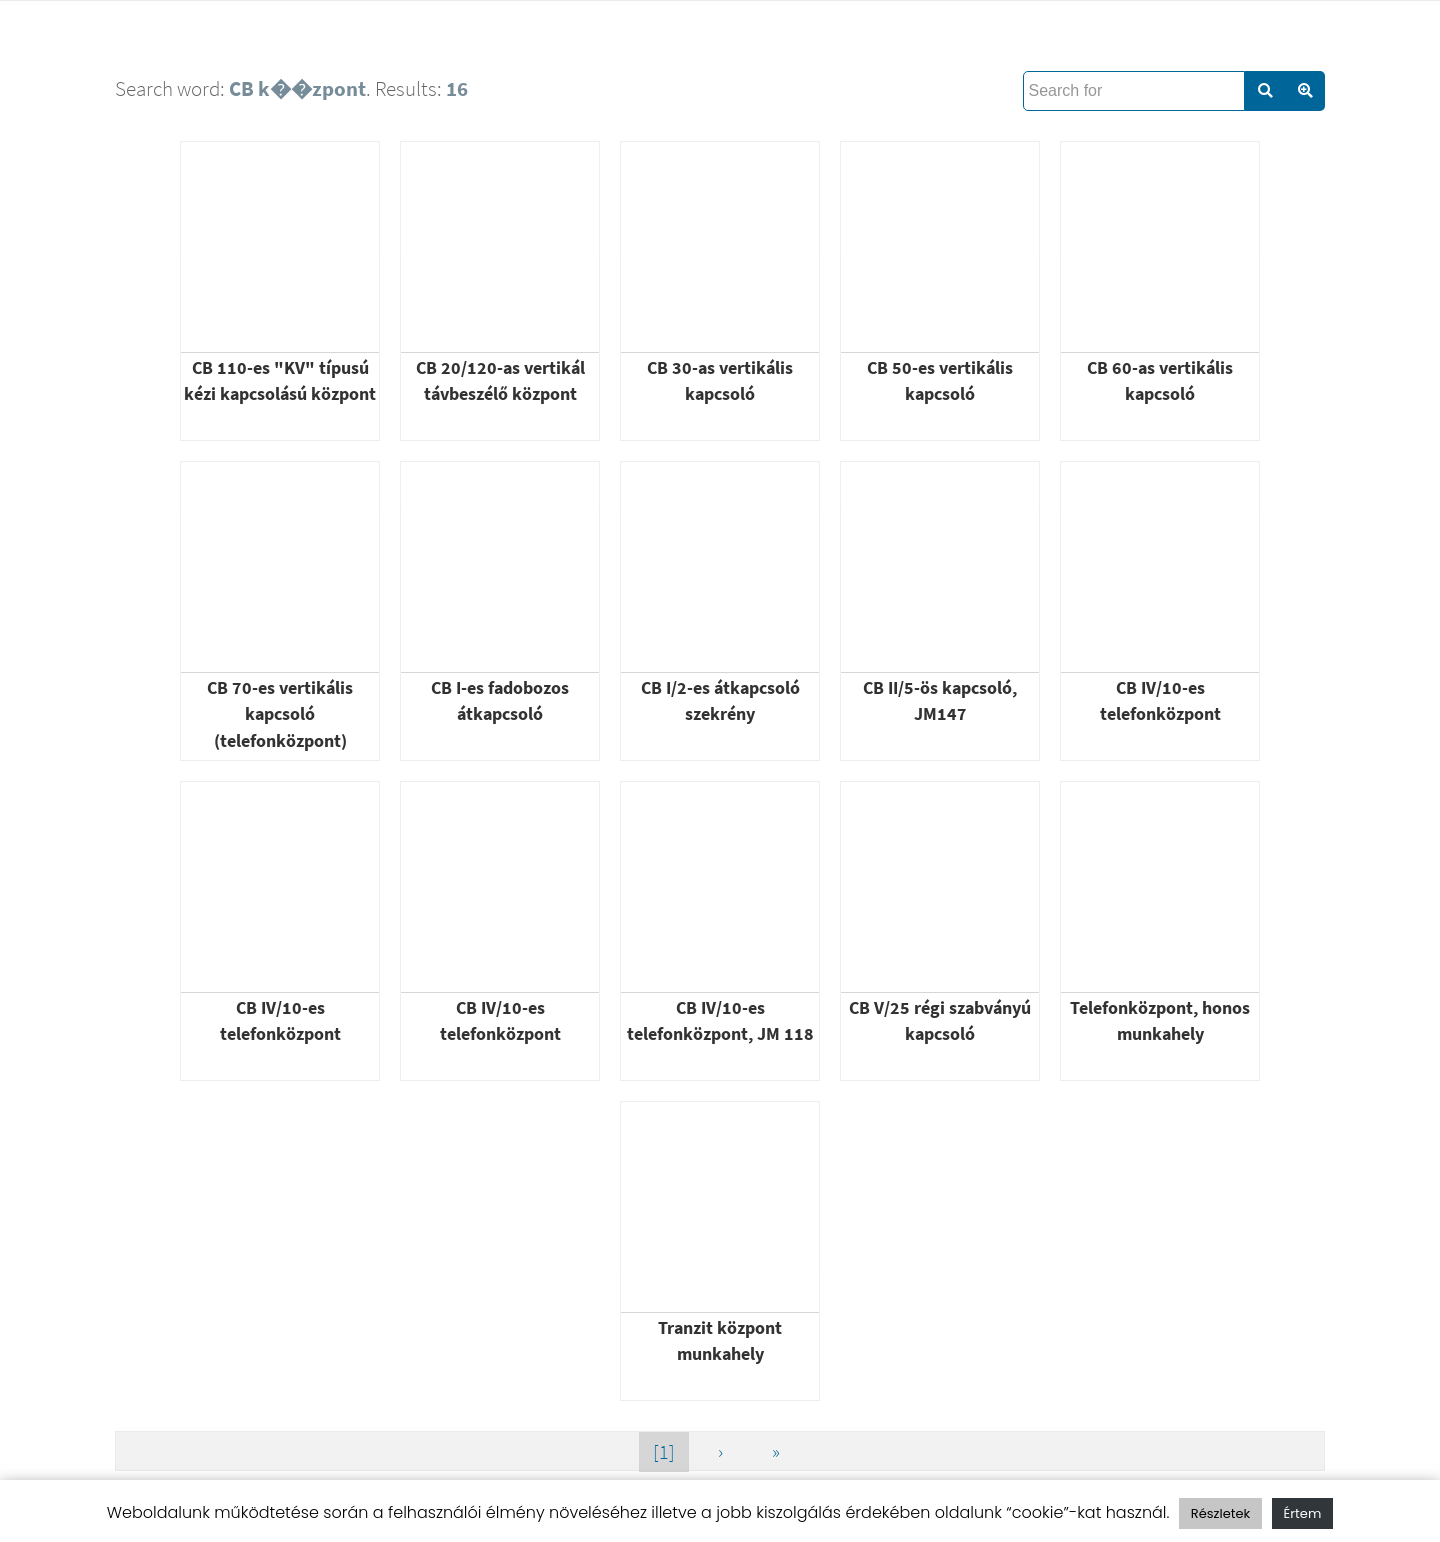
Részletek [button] (1220, 1513)
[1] (664, 1451)
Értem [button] (1303, 1513)
